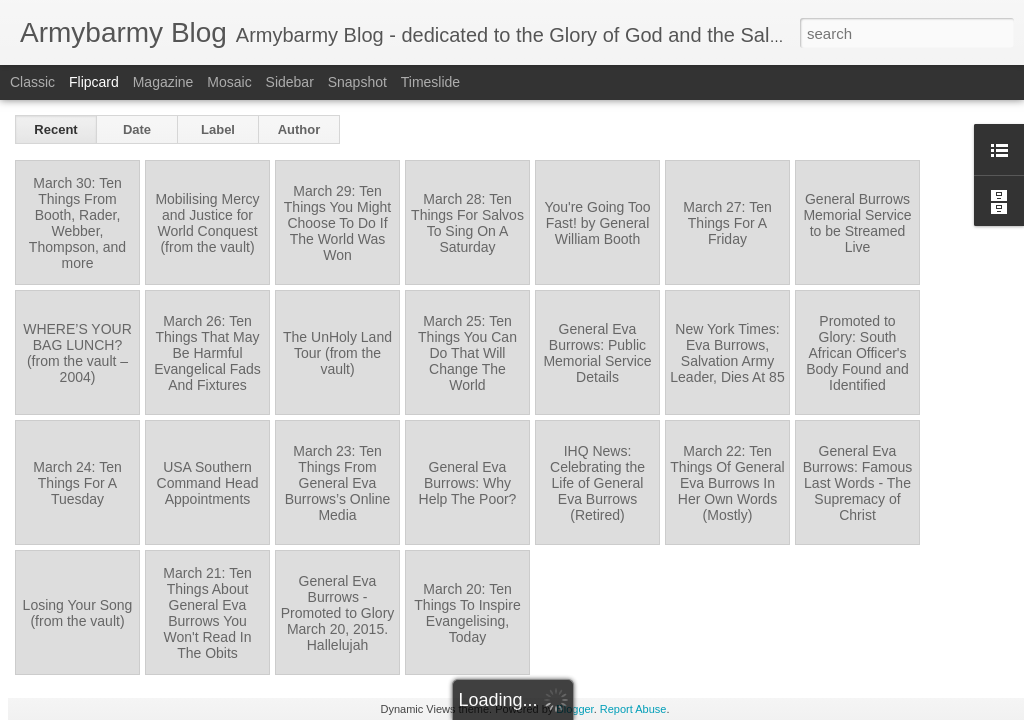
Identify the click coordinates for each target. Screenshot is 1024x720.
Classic (32, 82)
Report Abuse (633, 709)
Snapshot (357, 82)
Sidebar (290, 82)
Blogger (574, 709)
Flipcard (94, 82)
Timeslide (430, 82)
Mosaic (229, 82)
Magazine (163, 82)
